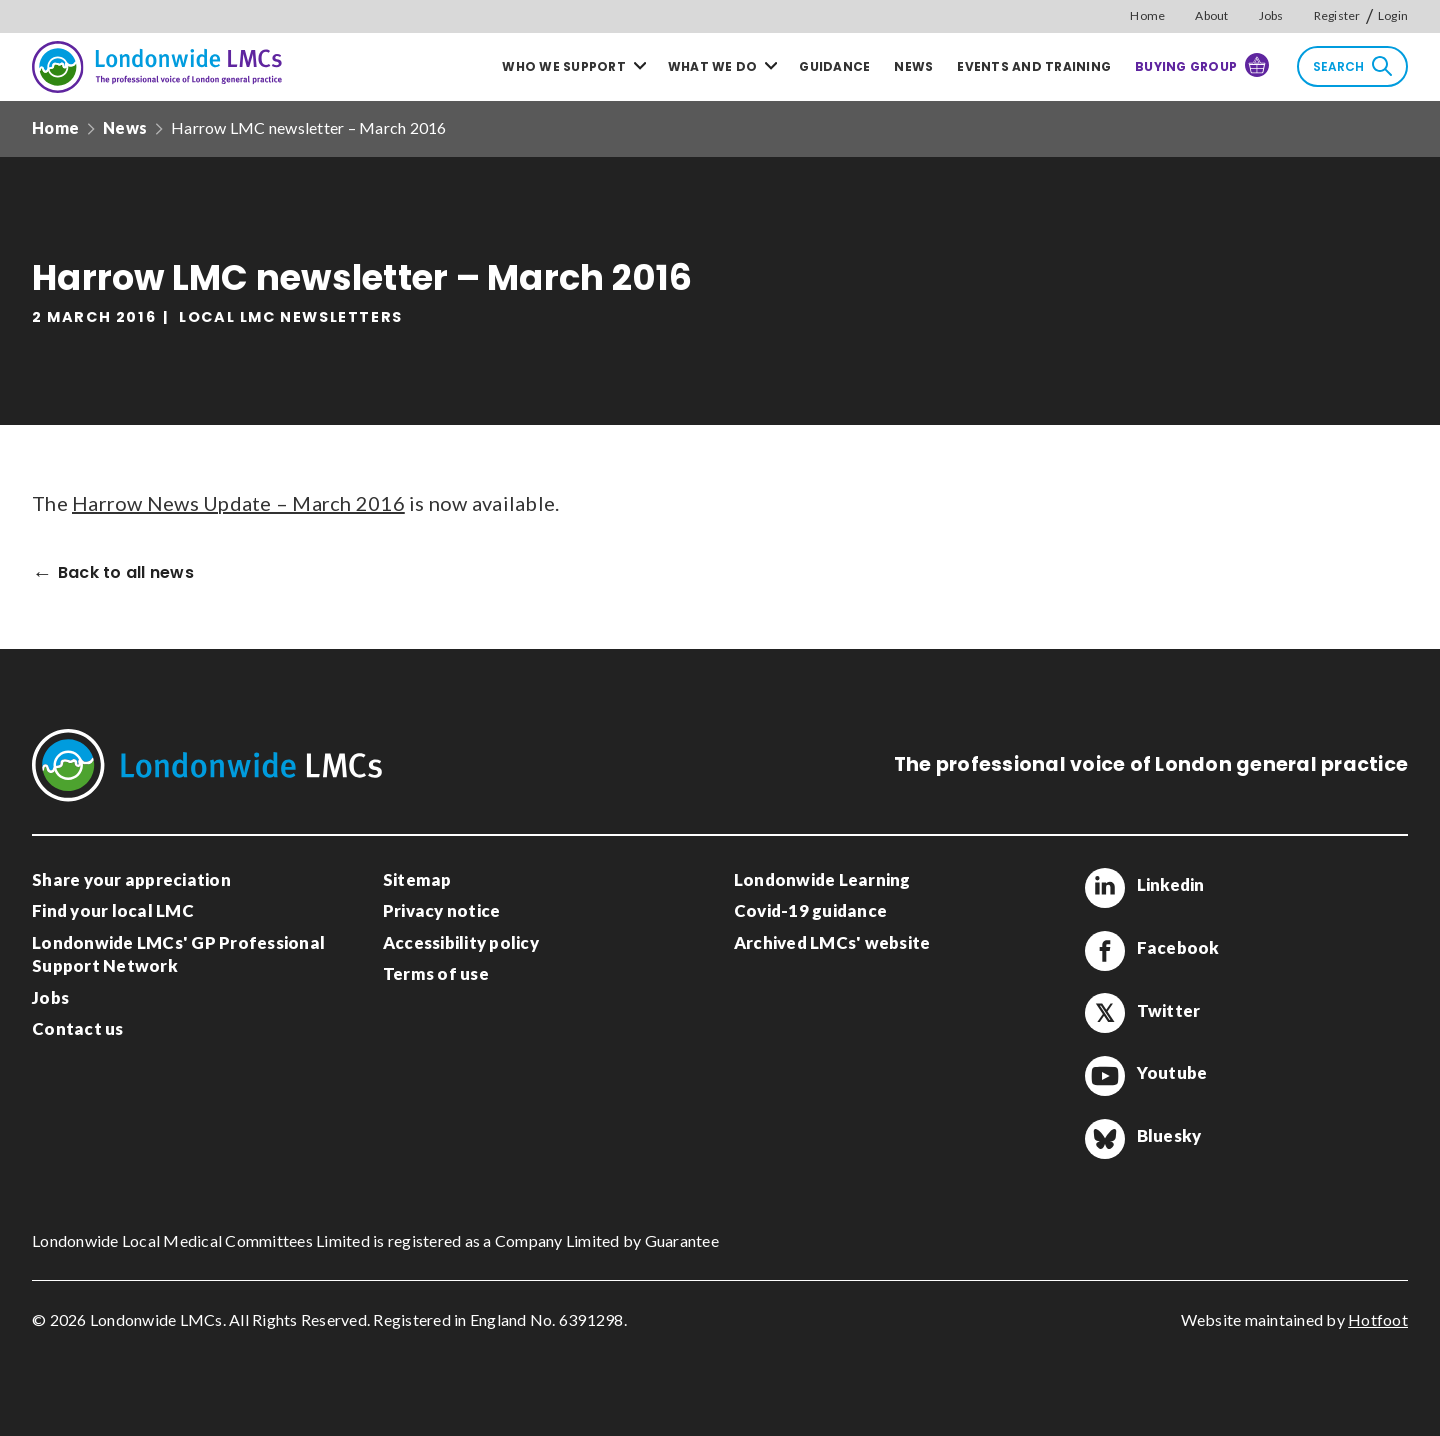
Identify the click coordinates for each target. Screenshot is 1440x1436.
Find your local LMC (113, 910)
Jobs (1271, 15)
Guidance (834, 66)
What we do (713, 66)
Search (1352, 66)
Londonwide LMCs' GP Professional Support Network (178, 954)
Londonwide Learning (822, 879)
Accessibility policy (461, 942)
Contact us (78, 1028)
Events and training (1034, 66)
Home (1147, 15)
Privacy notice (442, 910)
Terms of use (436, 973)
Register (1337, 15)
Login (1393, 15)
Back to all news (126, 573)
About (1211, 15)
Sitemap (417, 879)
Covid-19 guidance (810, 910)
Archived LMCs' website (832, 942)
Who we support (564, 66)
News (913, 66)
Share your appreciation (131, 879)
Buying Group (1202, 65)
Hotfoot (1378, 1319)
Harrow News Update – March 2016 (238, 503)
